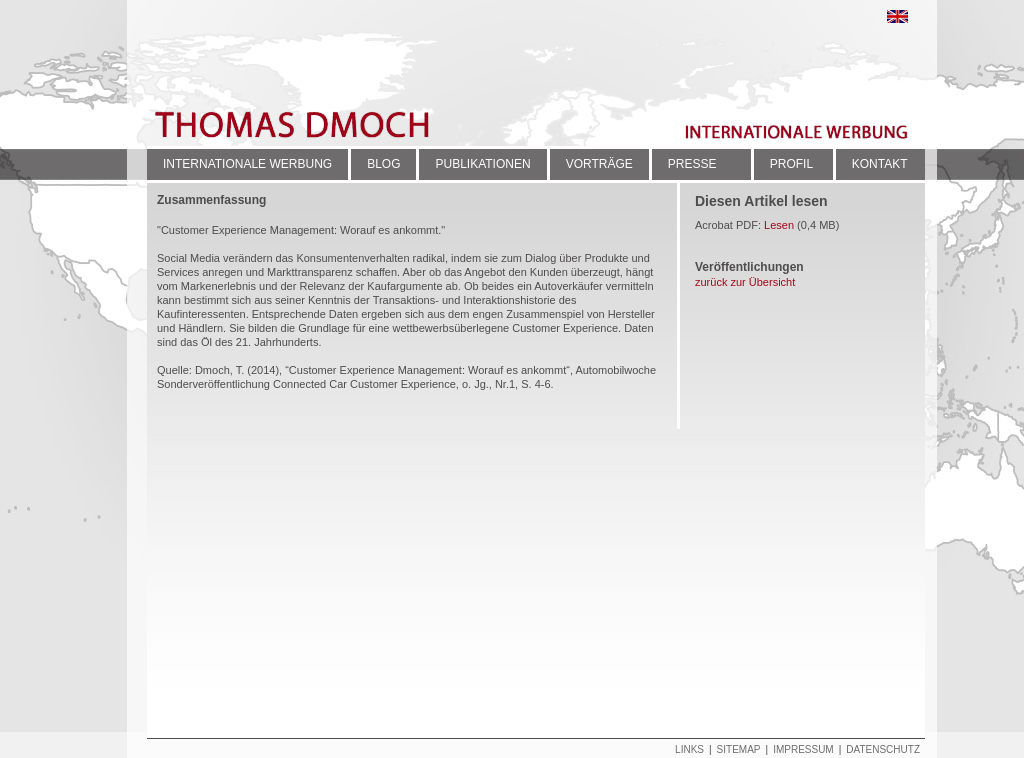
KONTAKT (880, 164)
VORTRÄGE (599, 164)
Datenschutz (883, 749)
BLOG (383, 164)
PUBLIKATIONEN (482, 164)
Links (689, 749)
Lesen (779, 225)
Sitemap (739, 749)
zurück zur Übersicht (745, 282)
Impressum (803, 749)
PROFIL (791, 164)
